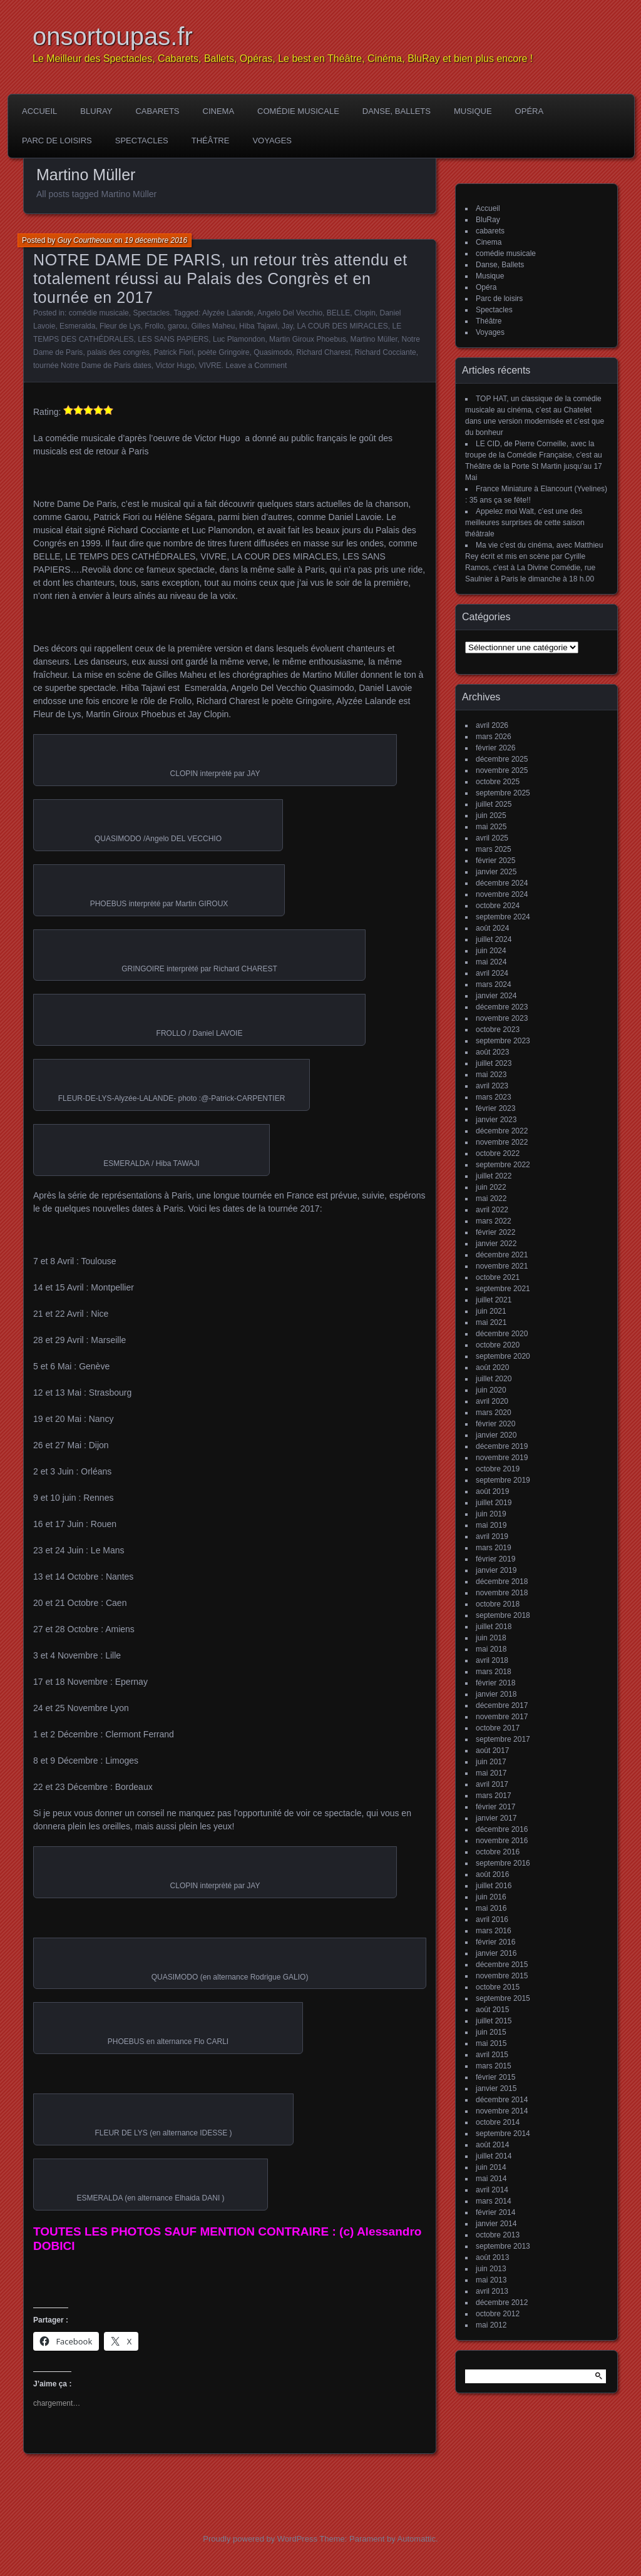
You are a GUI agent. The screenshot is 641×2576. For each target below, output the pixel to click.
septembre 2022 (503, 1164)
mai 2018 (491, 1649)
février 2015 (495, 2077)
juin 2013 (491, 2268)
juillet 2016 (493, 1885)
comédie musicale (298, 111)
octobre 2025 (498, 781)
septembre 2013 (503, 2246)
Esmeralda (77, 326)
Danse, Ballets (396, 111)
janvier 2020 (496, 1435)
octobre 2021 (498, 1277)
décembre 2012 (502, 2302)
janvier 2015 (496, 2088)
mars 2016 (493, 1930)
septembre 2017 (503, 1739)
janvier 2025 (496, 871)
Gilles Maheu (213, 326)
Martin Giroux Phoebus (307, 339)
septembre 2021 (503, 1288)
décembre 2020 (502, 1333)
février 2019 (495, 1559)
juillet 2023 (493, 1063)
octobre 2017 (498, 1728)
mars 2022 (493, 1221)
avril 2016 (492, 1919)
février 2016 (495, 1942)
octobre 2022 (498, 1153)
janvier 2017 (496, 1818)
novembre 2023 (502, 1018)
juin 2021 (491, 1311)
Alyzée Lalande (228, 313)
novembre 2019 (502, 1457)
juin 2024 (491, 950)
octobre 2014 (498, 2122)
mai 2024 (491, 962)
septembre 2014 (503, 2133)
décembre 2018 (502, 1581)
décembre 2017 (502, 1705)
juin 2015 (491, 2032)
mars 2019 (493, 1547)
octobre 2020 (498, 1345)
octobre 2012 (498, 2313)
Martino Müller (373, 339)
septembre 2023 (503, 1040)
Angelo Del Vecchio (289, 313)
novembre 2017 (502, 1716)
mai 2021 (491, 1322)
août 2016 (492, 1874)
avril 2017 (492, 1784)
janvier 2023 (496, 1119)
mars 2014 (493, 2201)
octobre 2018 (498, 1604)
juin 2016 (491, 1897)
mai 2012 (491, 2325)
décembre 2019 (502, 1446)
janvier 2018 (496, 1694)
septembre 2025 (503, 793)
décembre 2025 (502, 759)
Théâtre (211, 140)
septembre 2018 (503, 1615)
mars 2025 (493, 849)
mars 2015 (493, 2066)
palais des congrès (118, 352)
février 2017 (495, 1806)
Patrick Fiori (173, 352)
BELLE (338, 313)
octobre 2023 (498, 1029)
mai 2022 (491, 1198)
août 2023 (492, 1052)
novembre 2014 (502, 2111)
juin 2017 (491, 1761)
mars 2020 (493, 1412)
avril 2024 (492, 973)
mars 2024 (493, 984)
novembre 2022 (502, 1142)
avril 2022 (492, 1209)
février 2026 (495, 748)
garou (177, 326)
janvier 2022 (496, 1243)
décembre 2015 (502, 1964)
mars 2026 (493, 736)
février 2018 (495, 1683)
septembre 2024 (503, 916)
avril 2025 (492, 838)
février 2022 (495, 1232)
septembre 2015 (503, 1998)
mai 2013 (491, 2280)
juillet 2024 (493, 939)
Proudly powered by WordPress (260, 2538)
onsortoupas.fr (113, 36)
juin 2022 (491, 1187)
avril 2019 (492, 1536)
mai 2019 (491, 1525)
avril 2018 (492, 1660)
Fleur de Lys (120, 326)
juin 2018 (491, 1637)
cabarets (157, 111)
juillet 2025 (493, 804)
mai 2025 (491, 826)
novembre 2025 (502, 770)
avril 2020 (492, 1401)
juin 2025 (491, 815)
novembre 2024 (502, 894)
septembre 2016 (503, 1863)
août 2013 (492, 2257)
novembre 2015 (502, 1975)
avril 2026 (492, 725)
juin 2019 (491, 1514)
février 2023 (495, 1108)
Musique (473, 111)
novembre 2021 (502, 1266)
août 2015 (492, 2009)
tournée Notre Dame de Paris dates (92, 365)
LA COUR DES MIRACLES (342, 326)
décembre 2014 (502, 2099)
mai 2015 (491, 2043)
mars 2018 (493, 1671)
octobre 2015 (498, 1987)
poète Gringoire (224, 352)
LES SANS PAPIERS (173, 339)
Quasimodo (273, 352)
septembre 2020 (503, 1356)
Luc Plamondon (239, 339)
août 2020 (492, 1367)
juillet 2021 (493, 1300)
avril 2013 (492, 2291)
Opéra (529, 111)
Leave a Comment (256, 365)
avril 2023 (492, 1085)
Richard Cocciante (385, 352)
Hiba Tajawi (258, 326)
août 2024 (492, 928)
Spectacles (141, 140)
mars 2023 (493, 1097)
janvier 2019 (496, 1570)
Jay (287, 326)
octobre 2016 (498, 1852)
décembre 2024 (502, 883)
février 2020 (495, 1423)
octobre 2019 (498, 1468)
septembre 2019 (503, 1480)
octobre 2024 (498, 905)
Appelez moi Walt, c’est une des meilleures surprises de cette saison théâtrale (525, 522)
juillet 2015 (493, 2020)
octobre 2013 (498, 2235)
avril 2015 (492, 2054)
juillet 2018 (493, 1626)
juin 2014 (491, 2167)
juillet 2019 (493, 1502)
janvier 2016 (496, 1953)
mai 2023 (491, 1074)
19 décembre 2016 (156, 240)
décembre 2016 (502, 1829)
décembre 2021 (502, 1254)
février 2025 (495, 860)
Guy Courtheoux (85, 240)
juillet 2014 (493, 2156)
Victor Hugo (174, 365)
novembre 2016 (502, 1840)
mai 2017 (491, 1773)
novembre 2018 (502, 1592)
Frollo (154, 326)
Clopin (365, 313)
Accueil (39, 111)
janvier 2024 (496, 995)
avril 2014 (492, 2189)
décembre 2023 (502, 1007)
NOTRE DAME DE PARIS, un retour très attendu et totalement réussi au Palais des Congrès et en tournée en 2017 (220, 278)
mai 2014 (491, 2178)
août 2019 (492, 1491)
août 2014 (492, 2144)
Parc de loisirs (57, 140)
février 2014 (495, 2212)
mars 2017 (493, 1795)
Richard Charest (323, 352)
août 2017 (492, 1750)
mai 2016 (491, 1908)
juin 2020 (491, 1390)
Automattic (416, 2538)
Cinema (219, 111)
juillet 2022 (493, 1176)
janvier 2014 (496, 2223)
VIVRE (210, 365)
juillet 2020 (493, 1378)
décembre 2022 (502, 1131)
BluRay (96, 111)
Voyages (272, 140)
